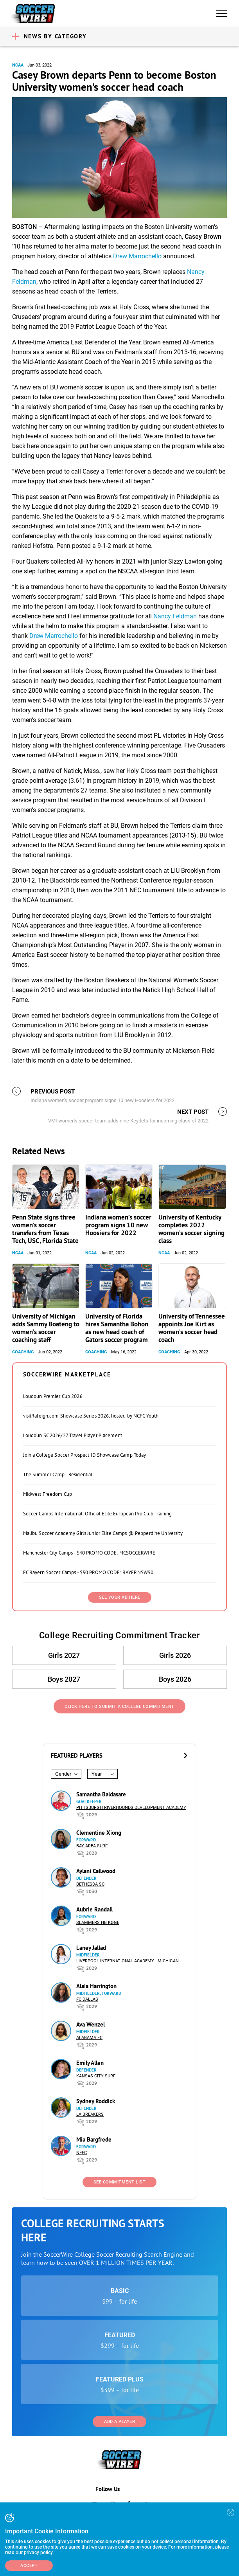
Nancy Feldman (175, 616)
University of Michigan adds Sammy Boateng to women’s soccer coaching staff (45, 1328)
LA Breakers (90, 2114)
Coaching (23, 1352)
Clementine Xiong (98, 1832)
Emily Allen (90, 2062)
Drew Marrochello (137, 256)
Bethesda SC (90, 1884)
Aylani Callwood (95, 1871)
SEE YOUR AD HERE (119, 1597)
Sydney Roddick (95, 2101)
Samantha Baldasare (101, 1794)
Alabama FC (89, 2037)
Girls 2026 (175, 1655)
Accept (29, 2565)
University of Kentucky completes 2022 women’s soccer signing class (191, 1229)
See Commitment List (119, 2182)
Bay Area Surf (92, 1845)
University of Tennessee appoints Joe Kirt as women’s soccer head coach (191, 1328)
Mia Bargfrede (93, 2139)
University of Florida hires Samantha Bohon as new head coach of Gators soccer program (116, 1328)
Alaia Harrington (96, 1986)
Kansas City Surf (95, 2076)
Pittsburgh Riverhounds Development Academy (131, 1807)
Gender (63, 1774)
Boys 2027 (64, 1679)
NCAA (17, 65)
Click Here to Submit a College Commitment (119, 1706)
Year (97, 1774)
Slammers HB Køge (97, 1922)
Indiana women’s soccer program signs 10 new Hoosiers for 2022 (118, 1225)
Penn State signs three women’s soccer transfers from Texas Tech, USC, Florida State (45, 1229)
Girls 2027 (64, 1655)
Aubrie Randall (94, 1909)
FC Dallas (87, 1999)
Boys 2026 (175, 1679)
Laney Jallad (91, 1947)
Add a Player (119, 2421)
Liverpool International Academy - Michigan (127, 1961)
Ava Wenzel (90, 2024)
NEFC (81, 2152)
